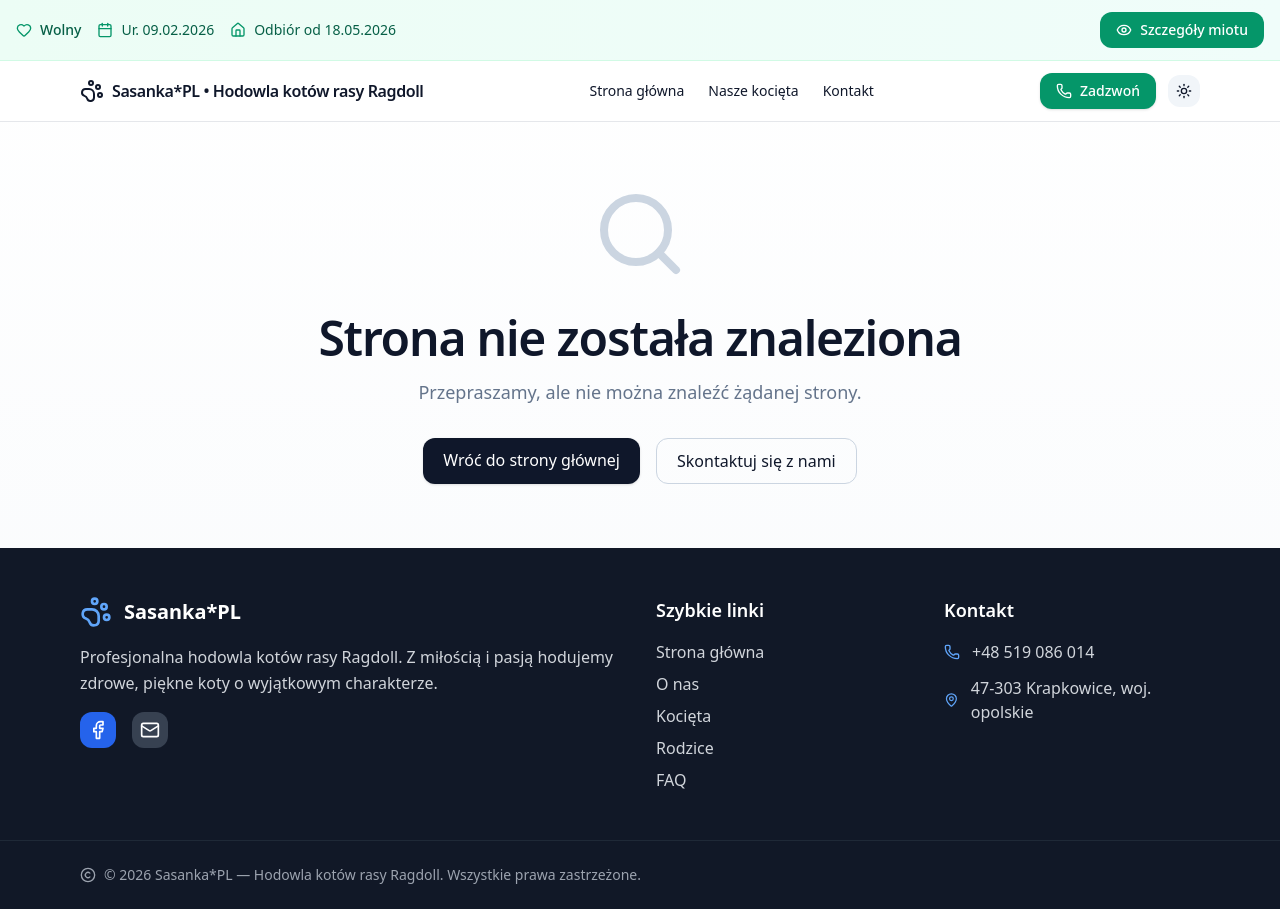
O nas (677, 684)
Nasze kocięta (753, 90)
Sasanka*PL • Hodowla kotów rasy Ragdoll (267, 91)
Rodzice (685, 748)
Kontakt (848, 90)
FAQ (671, 780)
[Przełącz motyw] (1184, 91)
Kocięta (683, 716)
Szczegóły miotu (1182, 29)
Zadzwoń (1098, 90)
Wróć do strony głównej (531, 460)
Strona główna (637, 90)
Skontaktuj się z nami (756, 461)
